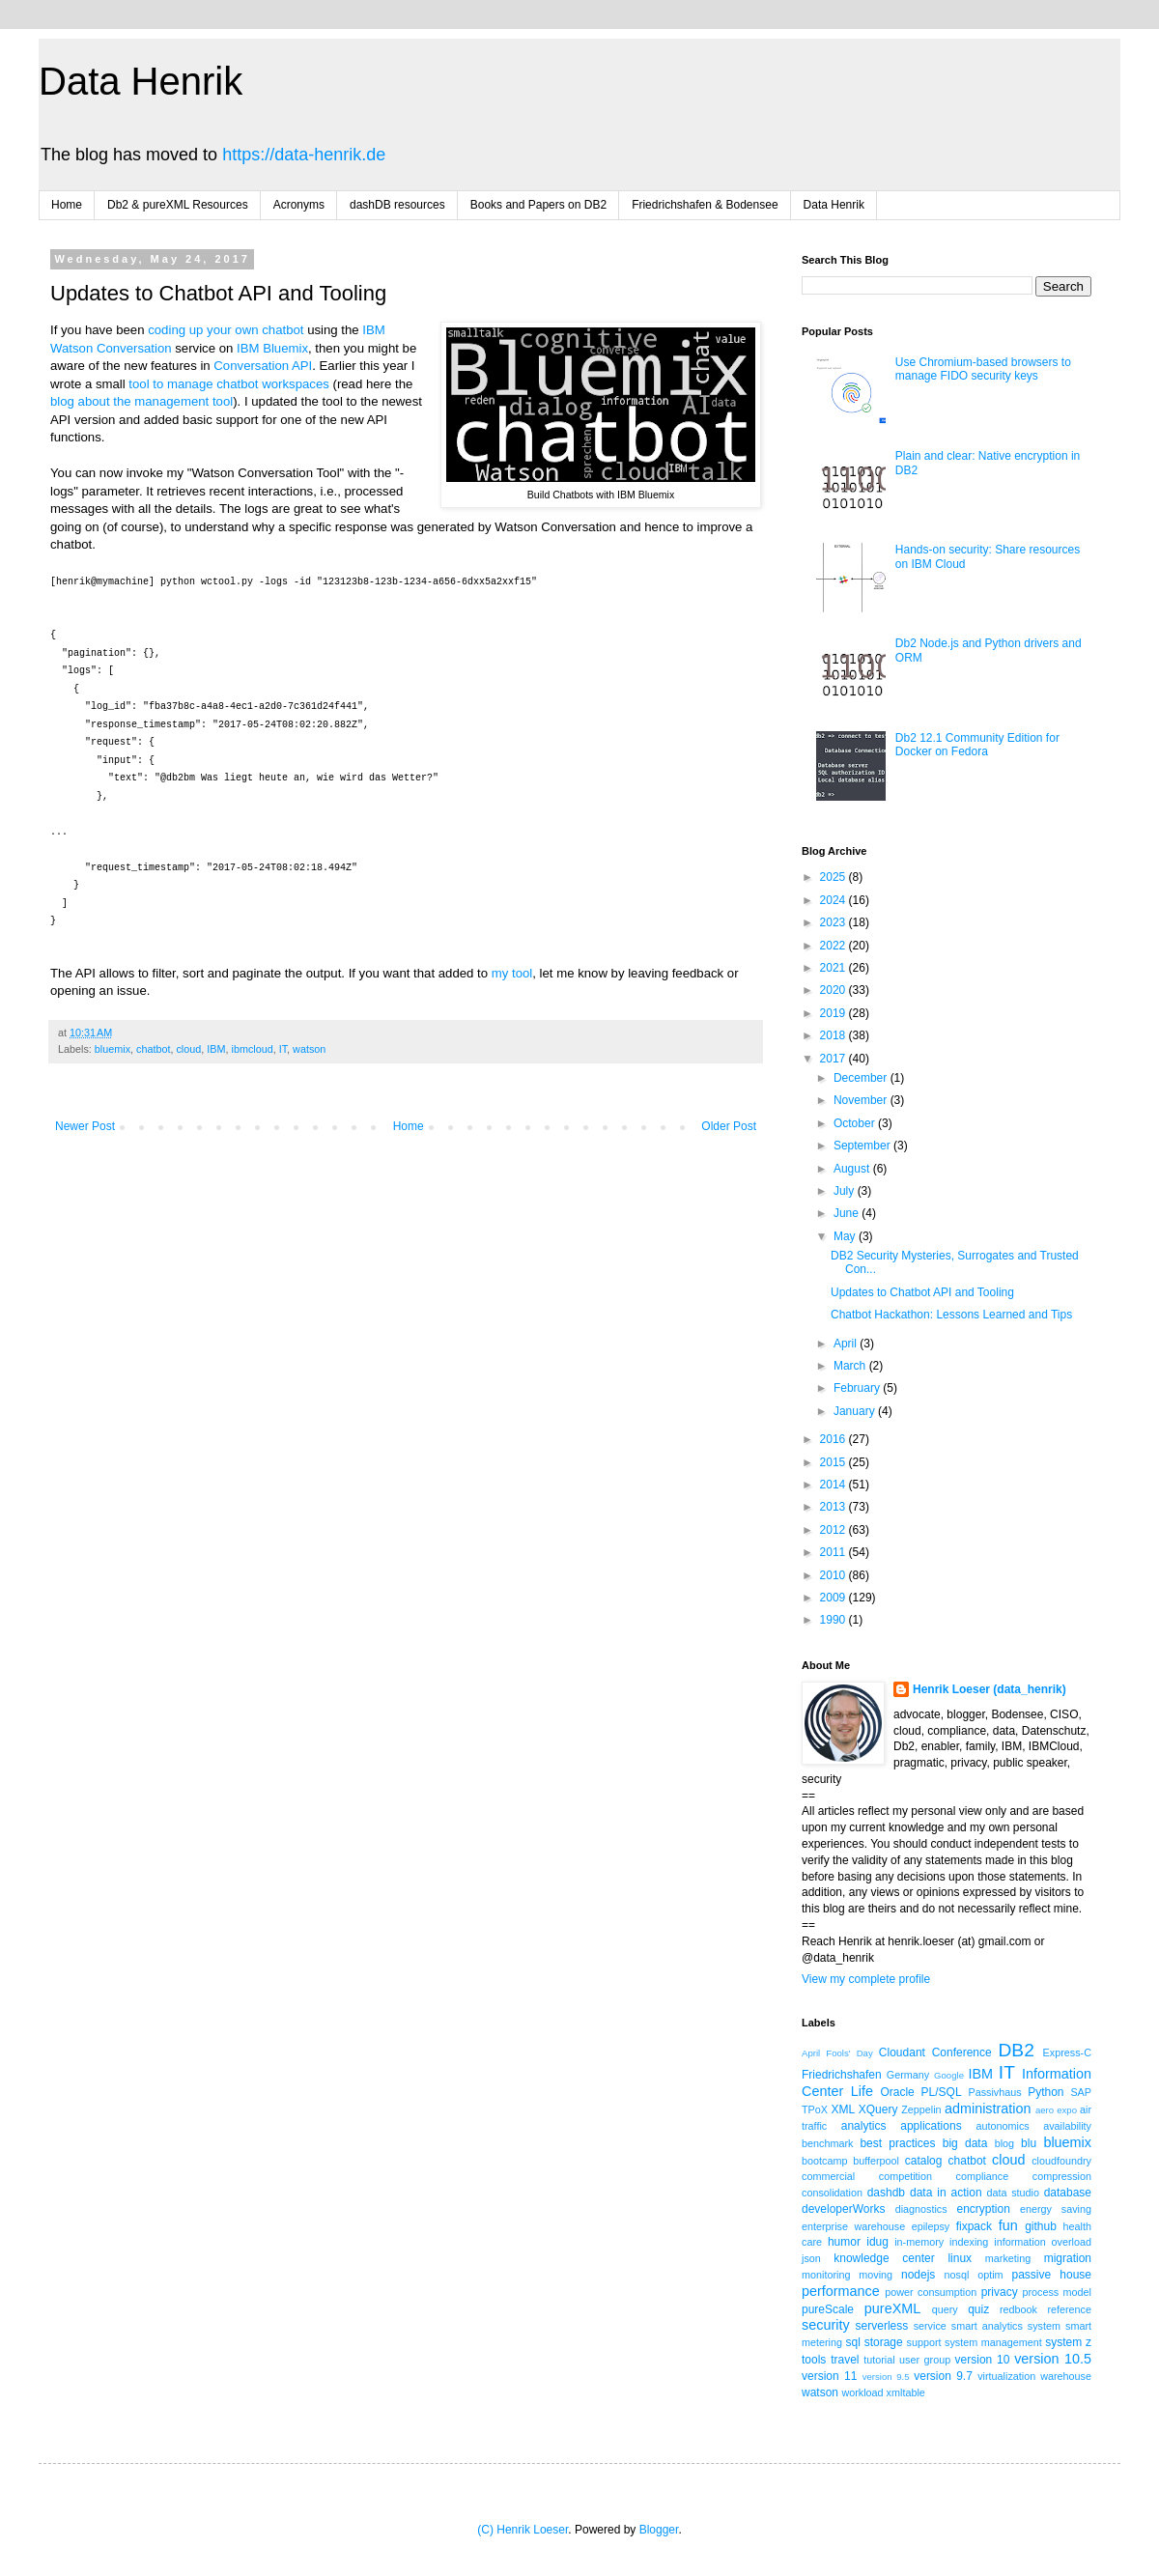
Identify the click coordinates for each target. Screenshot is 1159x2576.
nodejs (918, 2274)
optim (990, 2274)
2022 (834, 945)
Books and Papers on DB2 (538, 205)
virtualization (1006, 2376)
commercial (828, 2176)
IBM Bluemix (272, 348)
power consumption (930, 2292)
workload (862, 2392)
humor (844, 2242)
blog (1004, 2143)
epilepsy (931, 2226)
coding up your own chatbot (225, 330)
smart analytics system (1005, 2326)
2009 (834, 1597)
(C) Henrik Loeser (522, 2529)
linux (959, 2258)
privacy (999, 2292)
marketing (1008, 2258)
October (856, 1123)
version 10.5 (1052, 2358)
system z (1068, 2342)
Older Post (728, 1126)
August (853, 1168)
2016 (834, 1439)
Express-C (1067, 2052)
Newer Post (85, 1126)
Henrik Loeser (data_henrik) (989, 1689)
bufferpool (876, 2160)
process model (1056, 2292)
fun (1008, 2225)
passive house (1051, 2274)
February (858, 1388)
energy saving (1055, 2209)
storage (883, 2342)
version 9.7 (943, 2376)
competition (905, 2176)
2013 (834, 1507)
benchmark (827, 2143)
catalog (924, 2160)
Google (949, 2075)
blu (1028, 2143)
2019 (834, 1013)
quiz (978, 2309)
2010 (834, 1575)
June (848, 1213)
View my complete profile (866, 1979)
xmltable (906, 2392)
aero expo (1056, 2110)
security (826, 2325)
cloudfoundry (1061, 2160)
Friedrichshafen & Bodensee (704, 205)
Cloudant (902, 2052)
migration (1067, 2258)
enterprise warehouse (853, 2226)
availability (1067, 2126)
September (863, 1145)
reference (1069, 2309)
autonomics (1002, 2126)
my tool (512, 973)
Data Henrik (140, 81)
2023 (834, 922)
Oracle (897, 2092)
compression (1061, 2176)
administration (988, 2108)
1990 (834, 1620)
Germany (908, 2075)
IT (283, 1049)
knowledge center (884, 2258)
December (862, 1078)
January (856, 1411)
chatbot (153, 1049)
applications (930, 2126)
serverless (882, 2326)
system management (993, 2342)
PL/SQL (941, 2092)
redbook (1018, 2309)
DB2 (1015, 2050)
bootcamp (824, 2160)
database (1067, 2192)
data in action (946, 2192)
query (945, 2309)
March (851, 1366)
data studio (1013, 2192)
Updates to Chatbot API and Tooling (922, 1292)
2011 (834, 1552)
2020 (834, 990)
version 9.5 (886, 2376)
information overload (1042, 2242)
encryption (982, 2209)
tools (814, 2359)
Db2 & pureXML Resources (177, 205)
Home (66, 205)
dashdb (886, 2192)
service (930, 2326)
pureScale (828, 2309)
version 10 (982, 2359)
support (924, 2342)
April (847, 1343)
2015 (834, 1462)
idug (877, 2242)
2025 (834, 877)
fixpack (974, 2226)
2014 (834, 1484)
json (811, 2258)
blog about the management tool (141, 401)
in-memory (919, 2242)
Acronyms (299, 205)
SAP (1080, 2092)
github (1041, 2226)
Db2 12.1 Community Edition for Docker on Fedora (977, 744)
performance (841, 2291)
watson (309, 1049)
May (846, 1236)
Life (862, 2091)
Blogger (659, 2529)
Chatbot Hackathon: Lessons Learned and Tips (951, 1314)
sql (853, 2342)
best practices (897, 2143)
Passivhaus (994, 2092)
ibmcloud (251, 1049)
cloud (188, 1049)
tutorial (878, 2359)
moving (875, 2274)
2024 (834, 900)
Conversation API (262, 365)
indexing (968, 2242)
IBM (216, 1049)
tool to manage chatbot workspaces (228, 384)
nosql (957, 2274)
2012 (834, 1530)
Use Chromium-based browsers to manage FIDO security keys (983, 368)
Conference (962, 2052)
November (862, 1100)
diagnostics (921, 2209)
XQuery (878, 2109)
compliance (982, 2176)
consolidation (832, 2192)
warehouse (1065, 2376)
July (846, 1191)
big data (965, 2143)
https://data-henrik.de (303, 154)
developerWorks (843, 2209)
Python (1045, 2092)
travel (845, 2359)
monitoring (826, 2274)
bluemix (112, 1049)
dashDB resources (397, 205)
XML (843, 2109)
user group (924, 2359)
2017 (834, 1058)
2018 (834, 1035)
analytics (864, 2126)
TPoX (815, 2109)
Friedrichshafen (842, 2074)
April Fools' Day (837, 2053)
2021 (834, 968)
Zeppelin (921, 2109)
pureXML (892, 2308)
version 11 (829, 2376)
